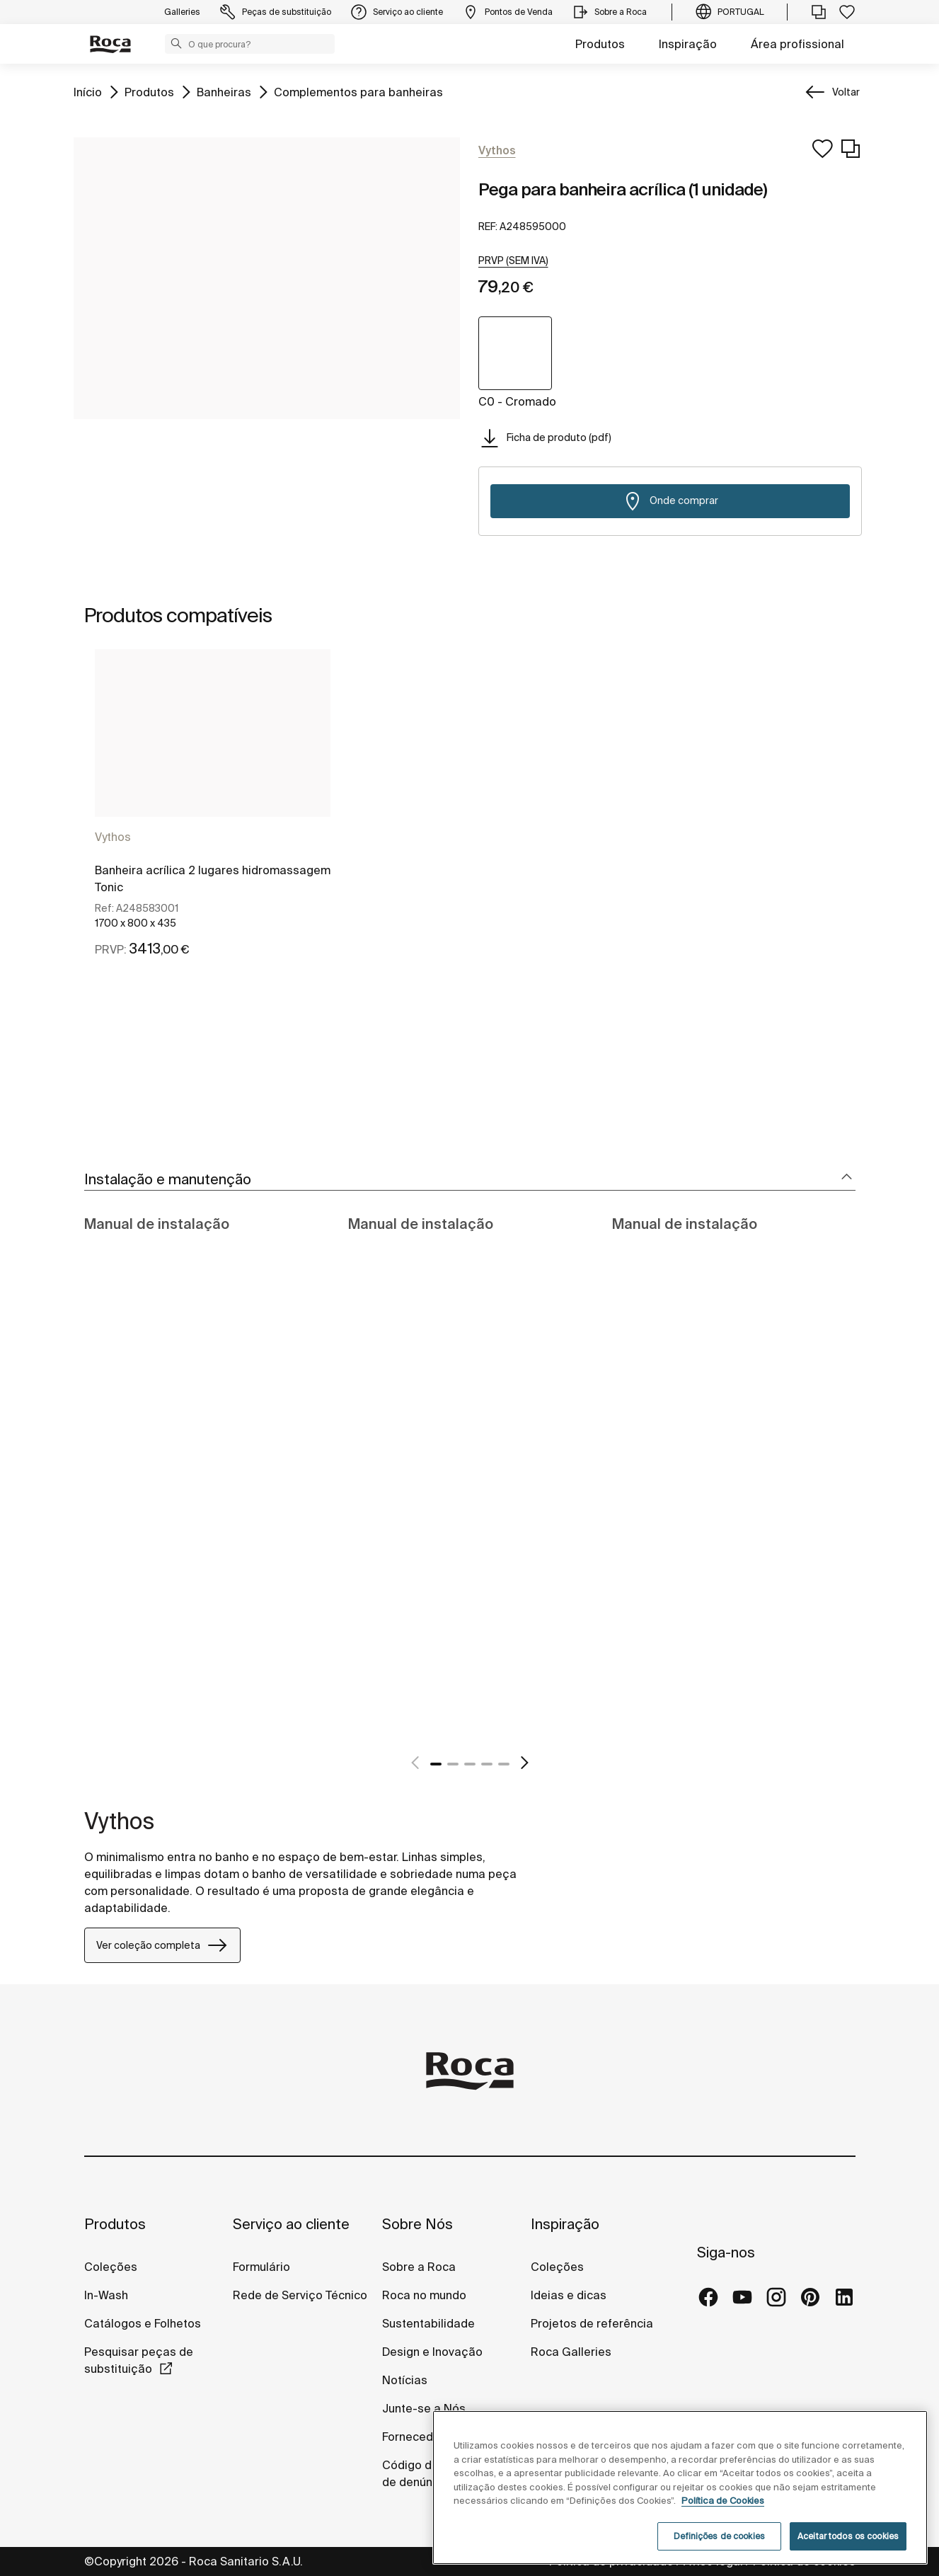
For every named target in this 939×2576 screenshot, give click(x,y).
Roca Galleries (571, 2351)
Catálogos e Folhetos (142, 2323)
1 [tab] (436, 1764)
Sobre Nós (417, 2224)
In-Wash (106, 2295)
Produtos (600, 44)
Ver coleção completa (162, 1945)
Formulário (261, 2266)
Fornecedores (420, 2436)
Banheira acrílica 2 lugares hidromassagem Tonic (212, 878)
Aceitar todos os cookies (848, 2536)
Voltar (846, 92)
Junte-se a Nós (424, 2408)
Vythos (113, 836)
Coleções (110, 2266)
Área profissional (797, 44)
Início (88, 91)
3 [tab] (470, 1764)
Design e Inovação (432, 2351)
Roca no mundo (424, 2295)
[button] (176, 43)
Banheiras (224, 91)
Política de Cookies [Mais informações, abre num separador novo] (722, 2500)
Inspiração (688, 44)
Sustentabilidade (428, 2323)
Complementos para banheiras (358, 91)
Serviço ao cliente (291, 2224)
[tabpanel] (212, 839)
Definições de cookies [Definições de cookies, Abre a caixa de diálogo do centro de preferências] (719, 2536)
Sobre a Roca (419, 2266)
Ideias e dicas (568, 2295)
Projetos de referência (592, 2323)
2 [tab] (453, 1764)
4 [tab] (486, 1764)
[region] (680, 2487)
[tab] (470, 1180)
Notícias (404, 2380)
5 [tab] (503, 1764)
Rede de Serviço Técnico (300, 2295)
